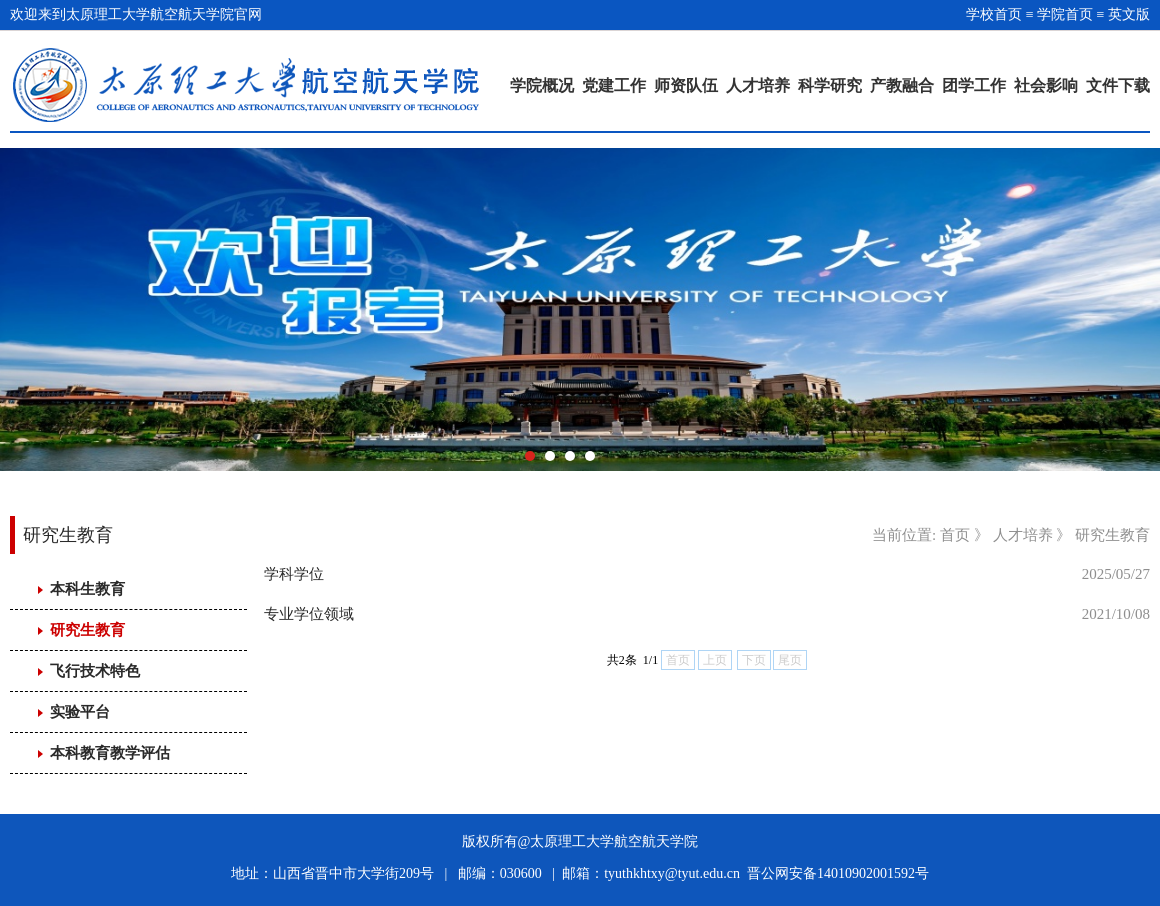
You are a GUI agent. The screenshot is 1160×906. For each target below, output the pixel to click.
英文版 (1129, 14)
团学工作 (974, 85)
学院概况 (542, 85)
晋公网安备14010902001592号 (838, 873)
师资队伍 (686, 85)
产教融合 (902, 85)
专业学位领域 (309, 614)
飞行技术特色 (95, 671)
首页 (955, 535)
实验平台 (80, 712)
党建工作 (614, 85)
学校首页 (994, 14)
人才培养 (758, 85)
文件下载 (1118, 85)
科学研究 (830, 85)
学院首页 (1065, 14)
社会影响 (1046, 85)
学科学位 (294, 574)
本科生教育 (87, 589)
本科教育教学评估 (110, 753)
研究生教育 (87, 630)
